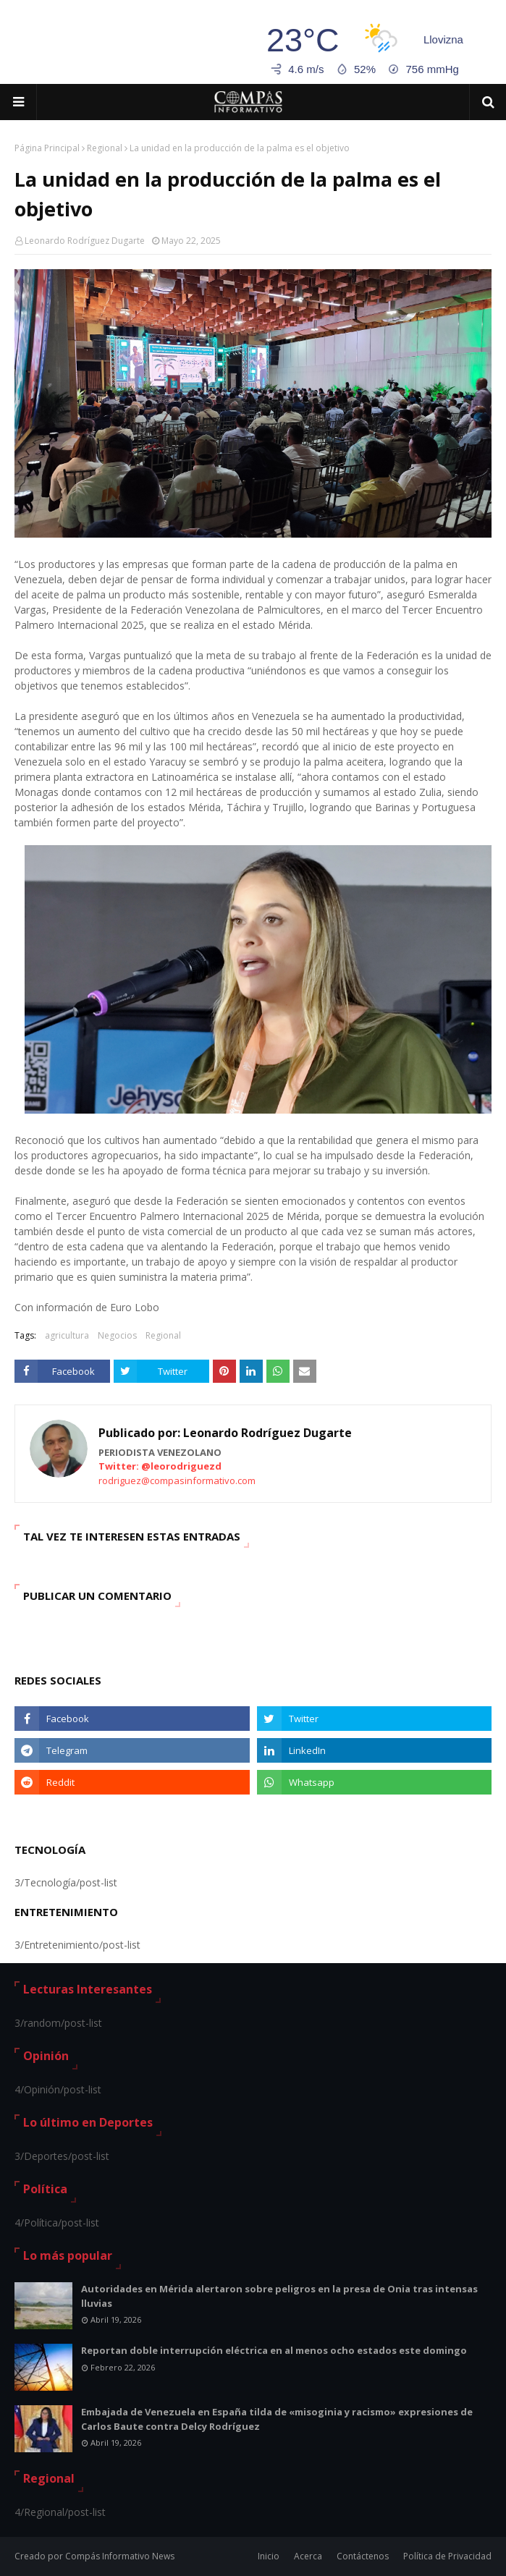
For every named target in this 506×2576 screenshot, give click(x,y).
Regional (104, 148)
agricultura (67, 1335)
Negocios (117, 1335)
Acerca (308, 2556)
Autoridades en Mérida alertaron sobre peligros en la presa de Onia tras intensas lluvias (279, 2296)
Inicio (268, 2556)
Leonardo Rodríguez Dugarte (85, 240)
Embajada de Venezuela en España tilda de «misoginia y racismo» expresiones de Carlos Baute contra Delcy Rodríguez (277, 2419)
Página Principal (47, 148)
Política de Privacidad (447, 2556)
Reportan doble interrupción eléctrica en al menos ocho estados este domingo (274, 2350)
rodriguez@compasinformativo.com (177, 1480)
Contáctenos (363, 2556)
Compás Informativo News (119, 2556)
